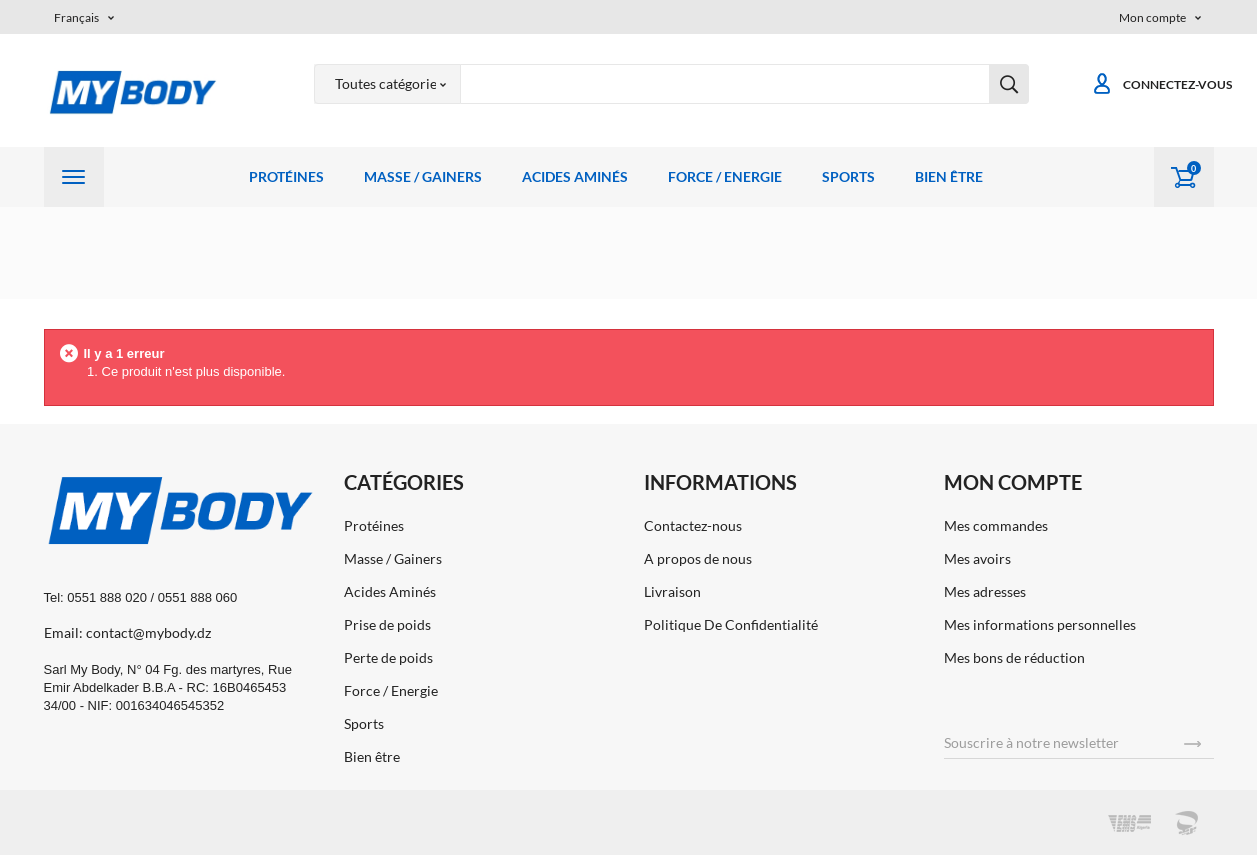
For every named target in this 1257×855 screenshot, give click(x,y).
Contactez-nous (693, 525)
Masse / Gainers (423, 176)
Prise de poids (387, 624)
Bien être (949, 176)
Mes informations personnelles (1040, 624)
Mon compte (1013, 482)
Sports (848, 176)
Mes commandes (996, 525)
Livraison (672, 591)
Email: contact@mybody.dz (127, 632)
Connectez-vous (1162, 84)
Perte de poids (388, 657)
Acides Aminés (575, 176)
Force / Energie (725, 176)
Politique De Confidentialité (731, 624)
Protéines (286, 176)
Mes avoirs (977, 558)
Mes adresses (985, 591)
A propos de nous (698, 558)
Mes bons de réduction (1014, 657)
